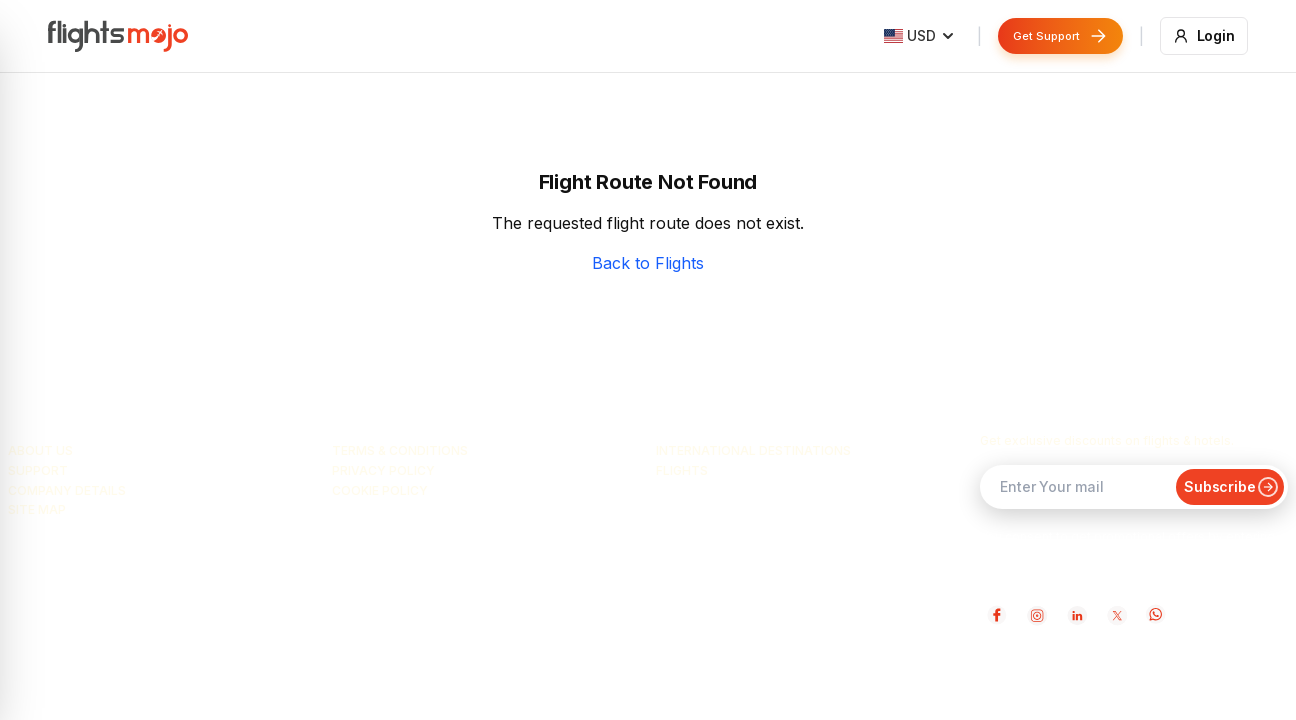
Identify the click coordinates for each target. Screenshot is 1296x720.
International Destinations (753, 450)
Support (38, 470)
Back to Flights (648, 263)
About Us (40, 450)
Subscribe (1230, 486)
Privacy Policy (383, 470)
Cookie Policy (380, 490)
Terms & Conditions (400, 450)
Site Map (37, 509)
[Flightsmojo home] (118, 36)
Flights (682, 470)
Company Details (67, 490)
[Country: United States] (919, 36)
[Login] (1204, 36)
